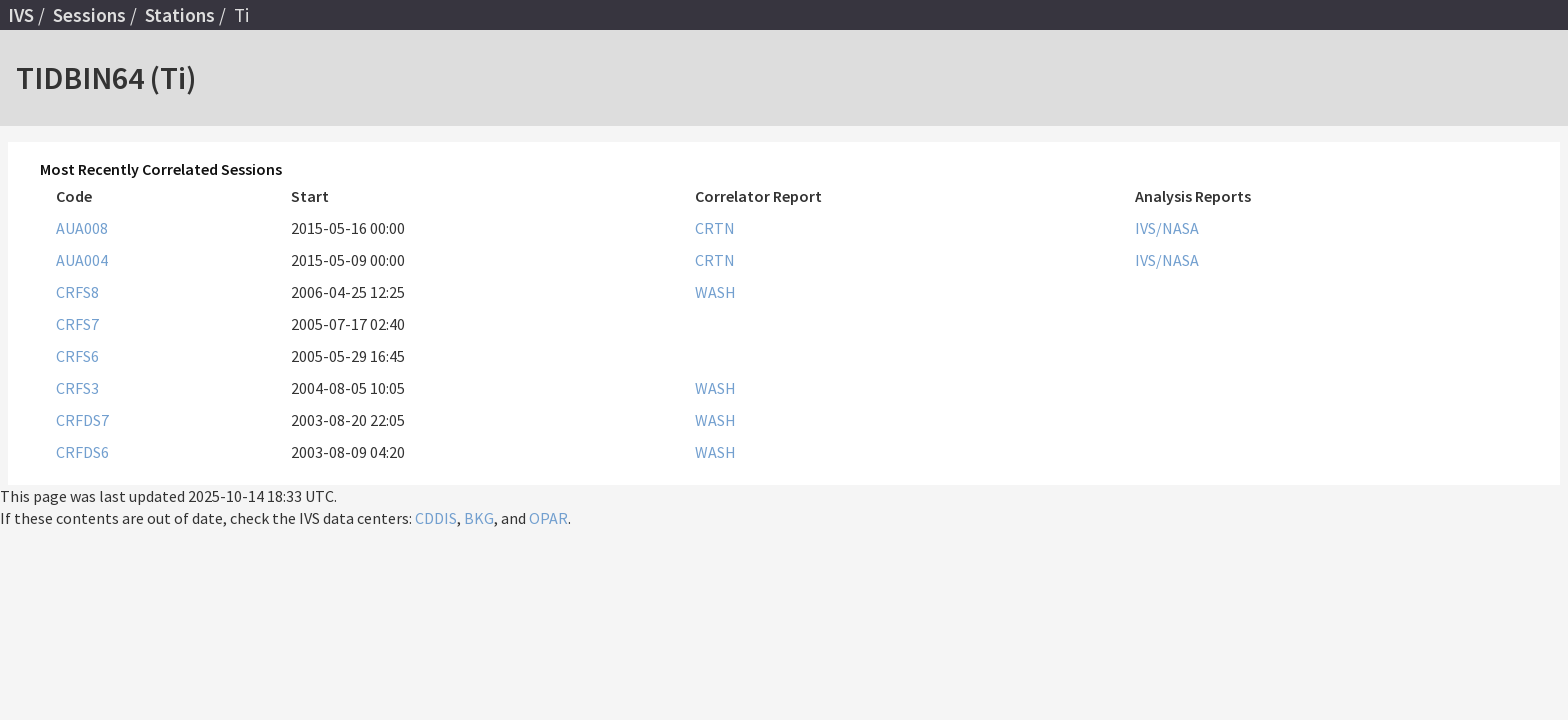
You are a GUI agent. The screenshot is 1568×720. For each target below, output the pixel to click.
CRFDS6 (82, 452)
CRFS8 (77, 292)
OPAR (548, 518)
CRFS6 (77, 356)
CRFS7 (77, 324)
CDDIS (436, 518)
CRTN (715, 228)
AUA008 (82, 228)
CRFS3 (77, 388)
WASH (715, 292)
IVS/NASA (1167, 228)
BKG (479, 518)
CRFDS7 (82, 420)
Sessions (89, 15)
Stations (180, 15)
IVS (21, 15)
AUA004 (82, 260)
